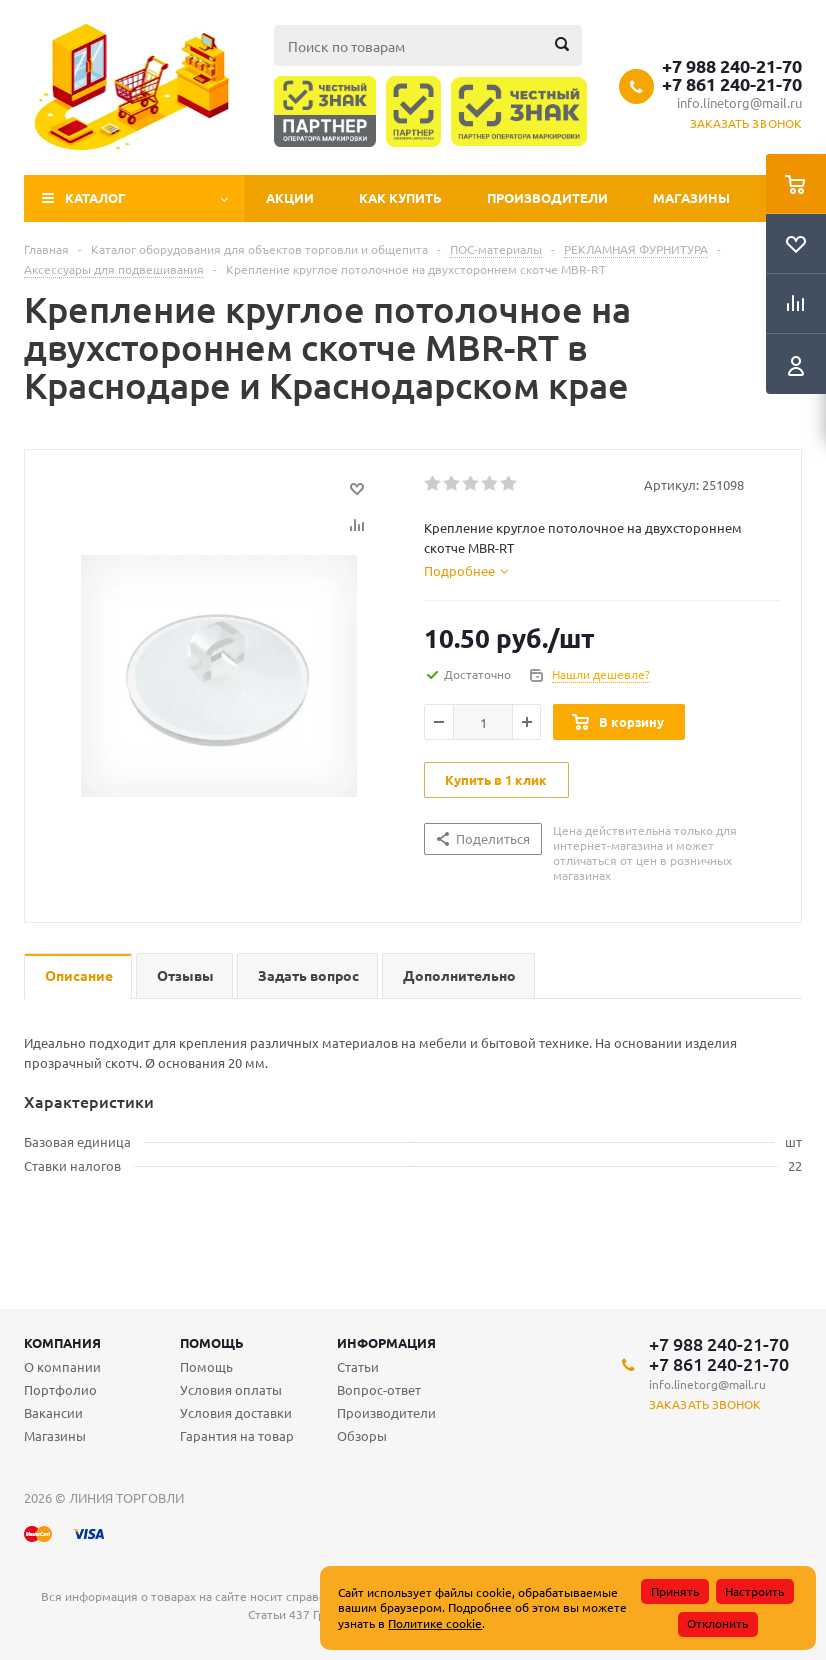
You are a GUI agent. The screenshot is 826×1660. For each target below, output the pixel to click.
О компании (62, 1366)
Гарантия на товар (237, 1435)
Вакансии (53, 1412)
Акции (290, 197)
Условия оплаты (231, 1389)
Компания (62, 1342)
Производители (547, 197)
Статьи (358, 1366)
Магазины (691, 197)
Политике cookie (435, 1623)
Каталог (95, 197)
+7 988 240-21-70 (732, 66)
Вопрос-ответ (379, 1389)
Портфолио (60, 1389)
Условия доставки (236, 1412)
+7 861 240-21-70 (732, 84)
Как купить (400, 197)
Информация (386, 1342)
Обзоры (362, 1435)
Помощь (212, 1342)
